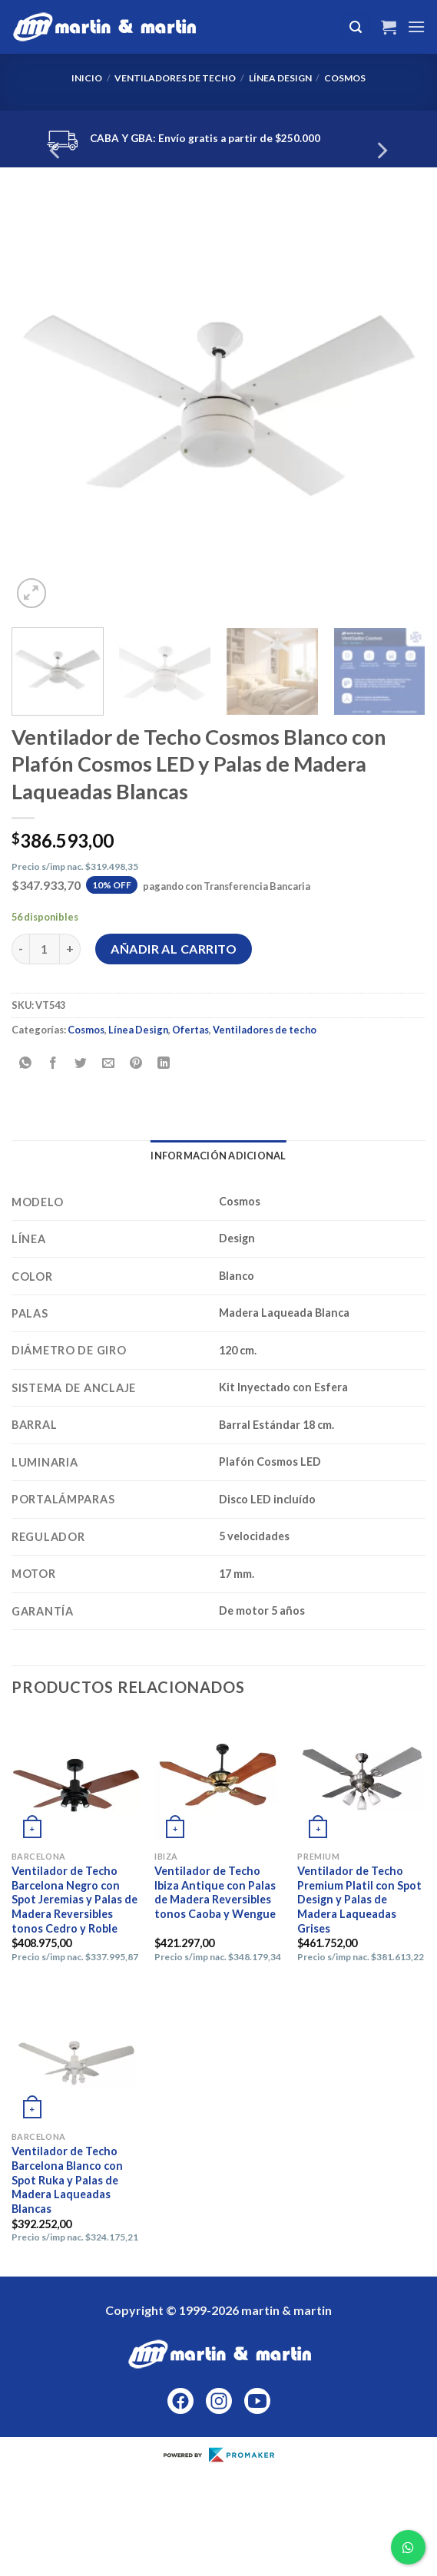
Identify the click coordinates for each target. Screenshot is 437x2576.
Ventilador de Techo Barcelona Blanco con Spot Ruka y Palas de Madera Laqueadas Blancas (67, 2179)
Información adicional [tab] (218, 1155)
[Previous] (56, 151)
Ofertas (190, 1029)
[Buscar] (356, 27)
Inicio (86, 78)
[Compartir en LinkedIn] (164, 1063)
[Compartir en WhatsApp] (25, 1063)
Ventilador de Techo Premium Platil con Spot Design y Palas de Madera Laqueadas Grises (359, 1899)
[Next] (381, 151)
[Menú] (416, 26)
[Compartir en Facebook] (53, 1063)
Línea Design (280, 78)
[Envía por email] (108, 1063)
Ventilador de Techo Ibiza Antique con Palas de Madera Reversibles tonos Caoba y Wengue (215, 1892)
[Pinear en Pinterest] (136, 1063)
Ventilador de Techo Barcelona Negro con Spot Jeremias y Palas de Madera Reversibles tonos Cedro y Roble (74, 1899)
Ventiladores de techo (175, 78)
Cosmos (345, 78)
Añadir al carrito (174, 948)
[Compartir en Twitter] (81, 1063)
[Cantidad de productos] (44, 949)
